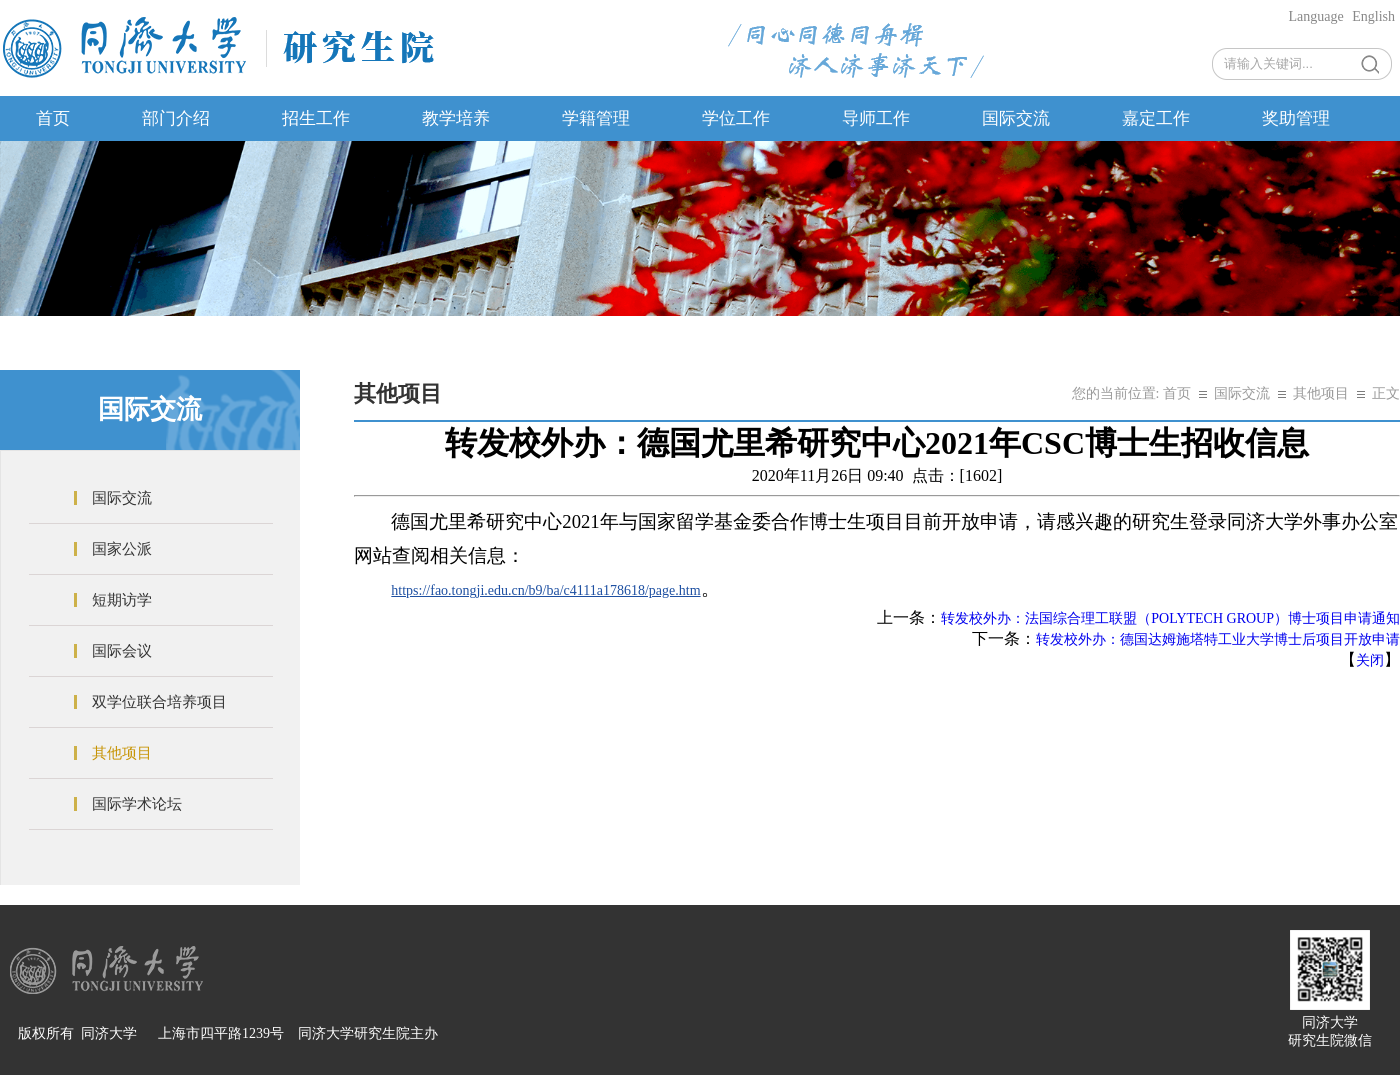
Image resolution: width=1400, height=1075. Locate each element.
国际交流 (1016, 118)
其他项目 (122, 753)
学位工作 (736, 118)
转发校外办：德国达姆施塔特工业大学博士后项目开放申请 (1218, 639)
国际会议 (122, 651)
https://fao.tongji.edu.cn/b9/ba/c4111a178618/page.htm (545, 590)
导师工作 (876, 118)
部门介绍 (176, 118)
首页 (53, 118)
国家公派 (122, 549)
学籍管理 (596, 118)
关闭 (1370, 660)
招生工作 (316, 118)
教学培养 (456, 118)
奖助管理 (1296, 118)
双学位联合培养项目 (159, 702)
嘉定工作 (1156, 118)
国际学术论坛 (137, 804)
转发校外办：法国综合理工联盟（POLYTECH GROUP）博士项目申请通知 (1170, 618)
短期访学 (122, 600)
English (1373, 16)
